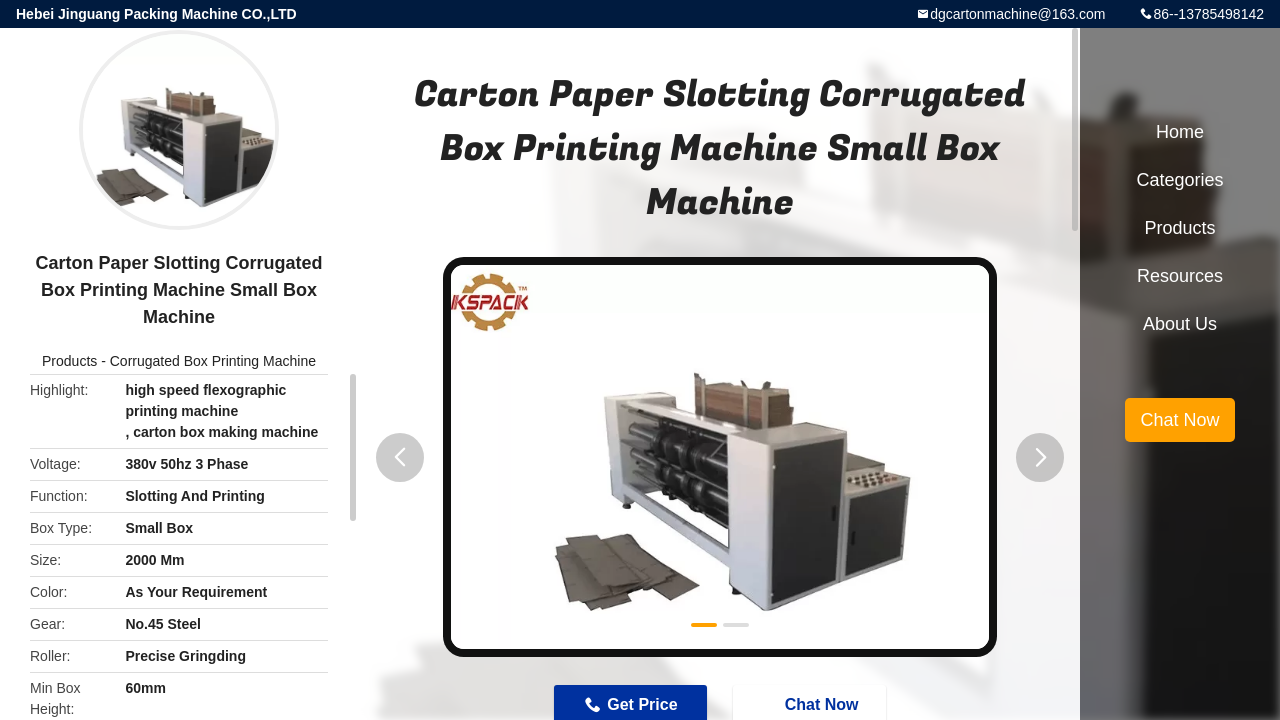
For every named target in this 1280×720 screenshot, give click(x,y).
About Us (1180, 324)
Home (1180, 132)
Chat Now (1179, 420)
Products (69, 361)
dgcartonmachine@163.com (1017, 14)
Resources (1180, 276)
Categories (1179, 180)
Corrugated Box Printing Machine (213, 361)
